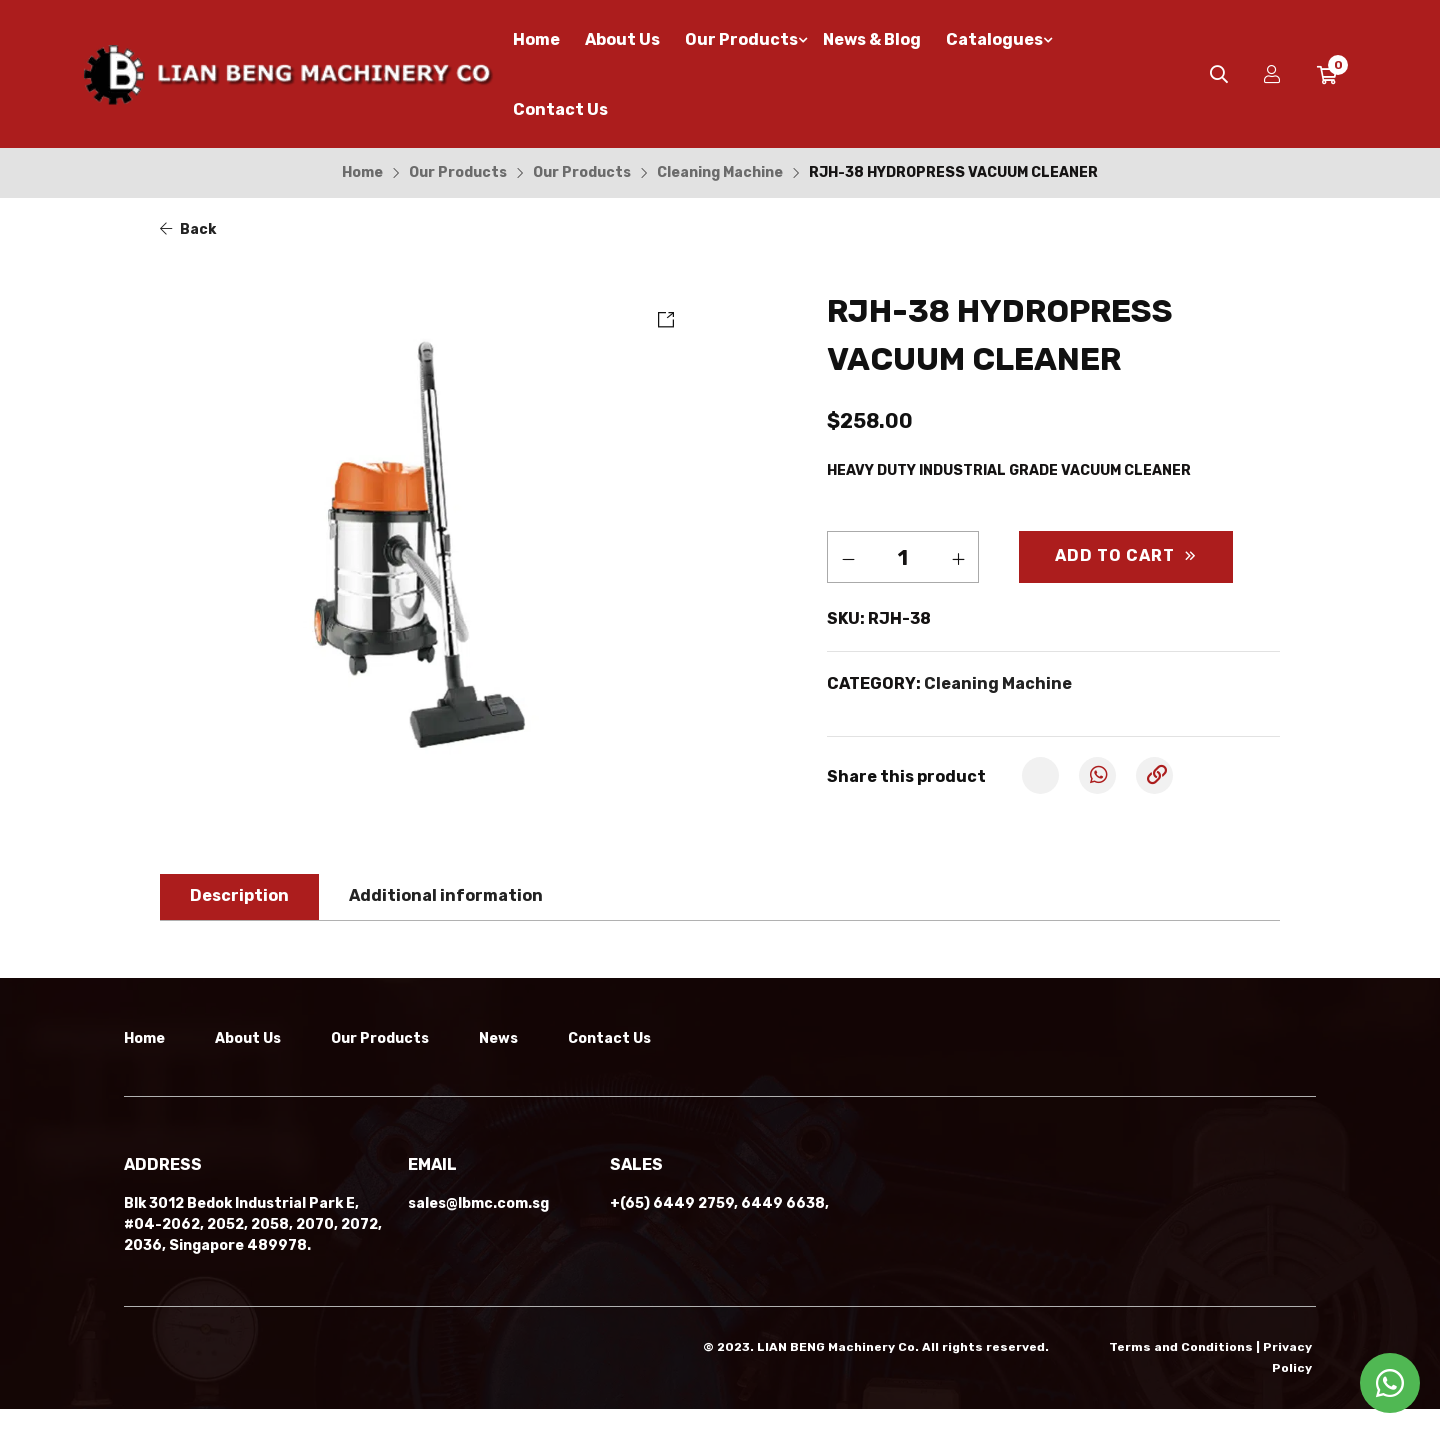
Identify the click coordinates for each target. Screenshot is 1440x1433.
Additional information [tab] (446, 895)
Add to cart (1115, 555)
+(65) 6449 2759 (672, 1229)
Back (188, 229)
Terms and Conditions (1181, 1373)
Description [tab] (239, 895)
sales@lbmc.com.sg (478, 1229)
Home (362, 172)
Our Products (458, 172)
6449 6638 (783, 1229)
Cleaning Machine (720, 172)
